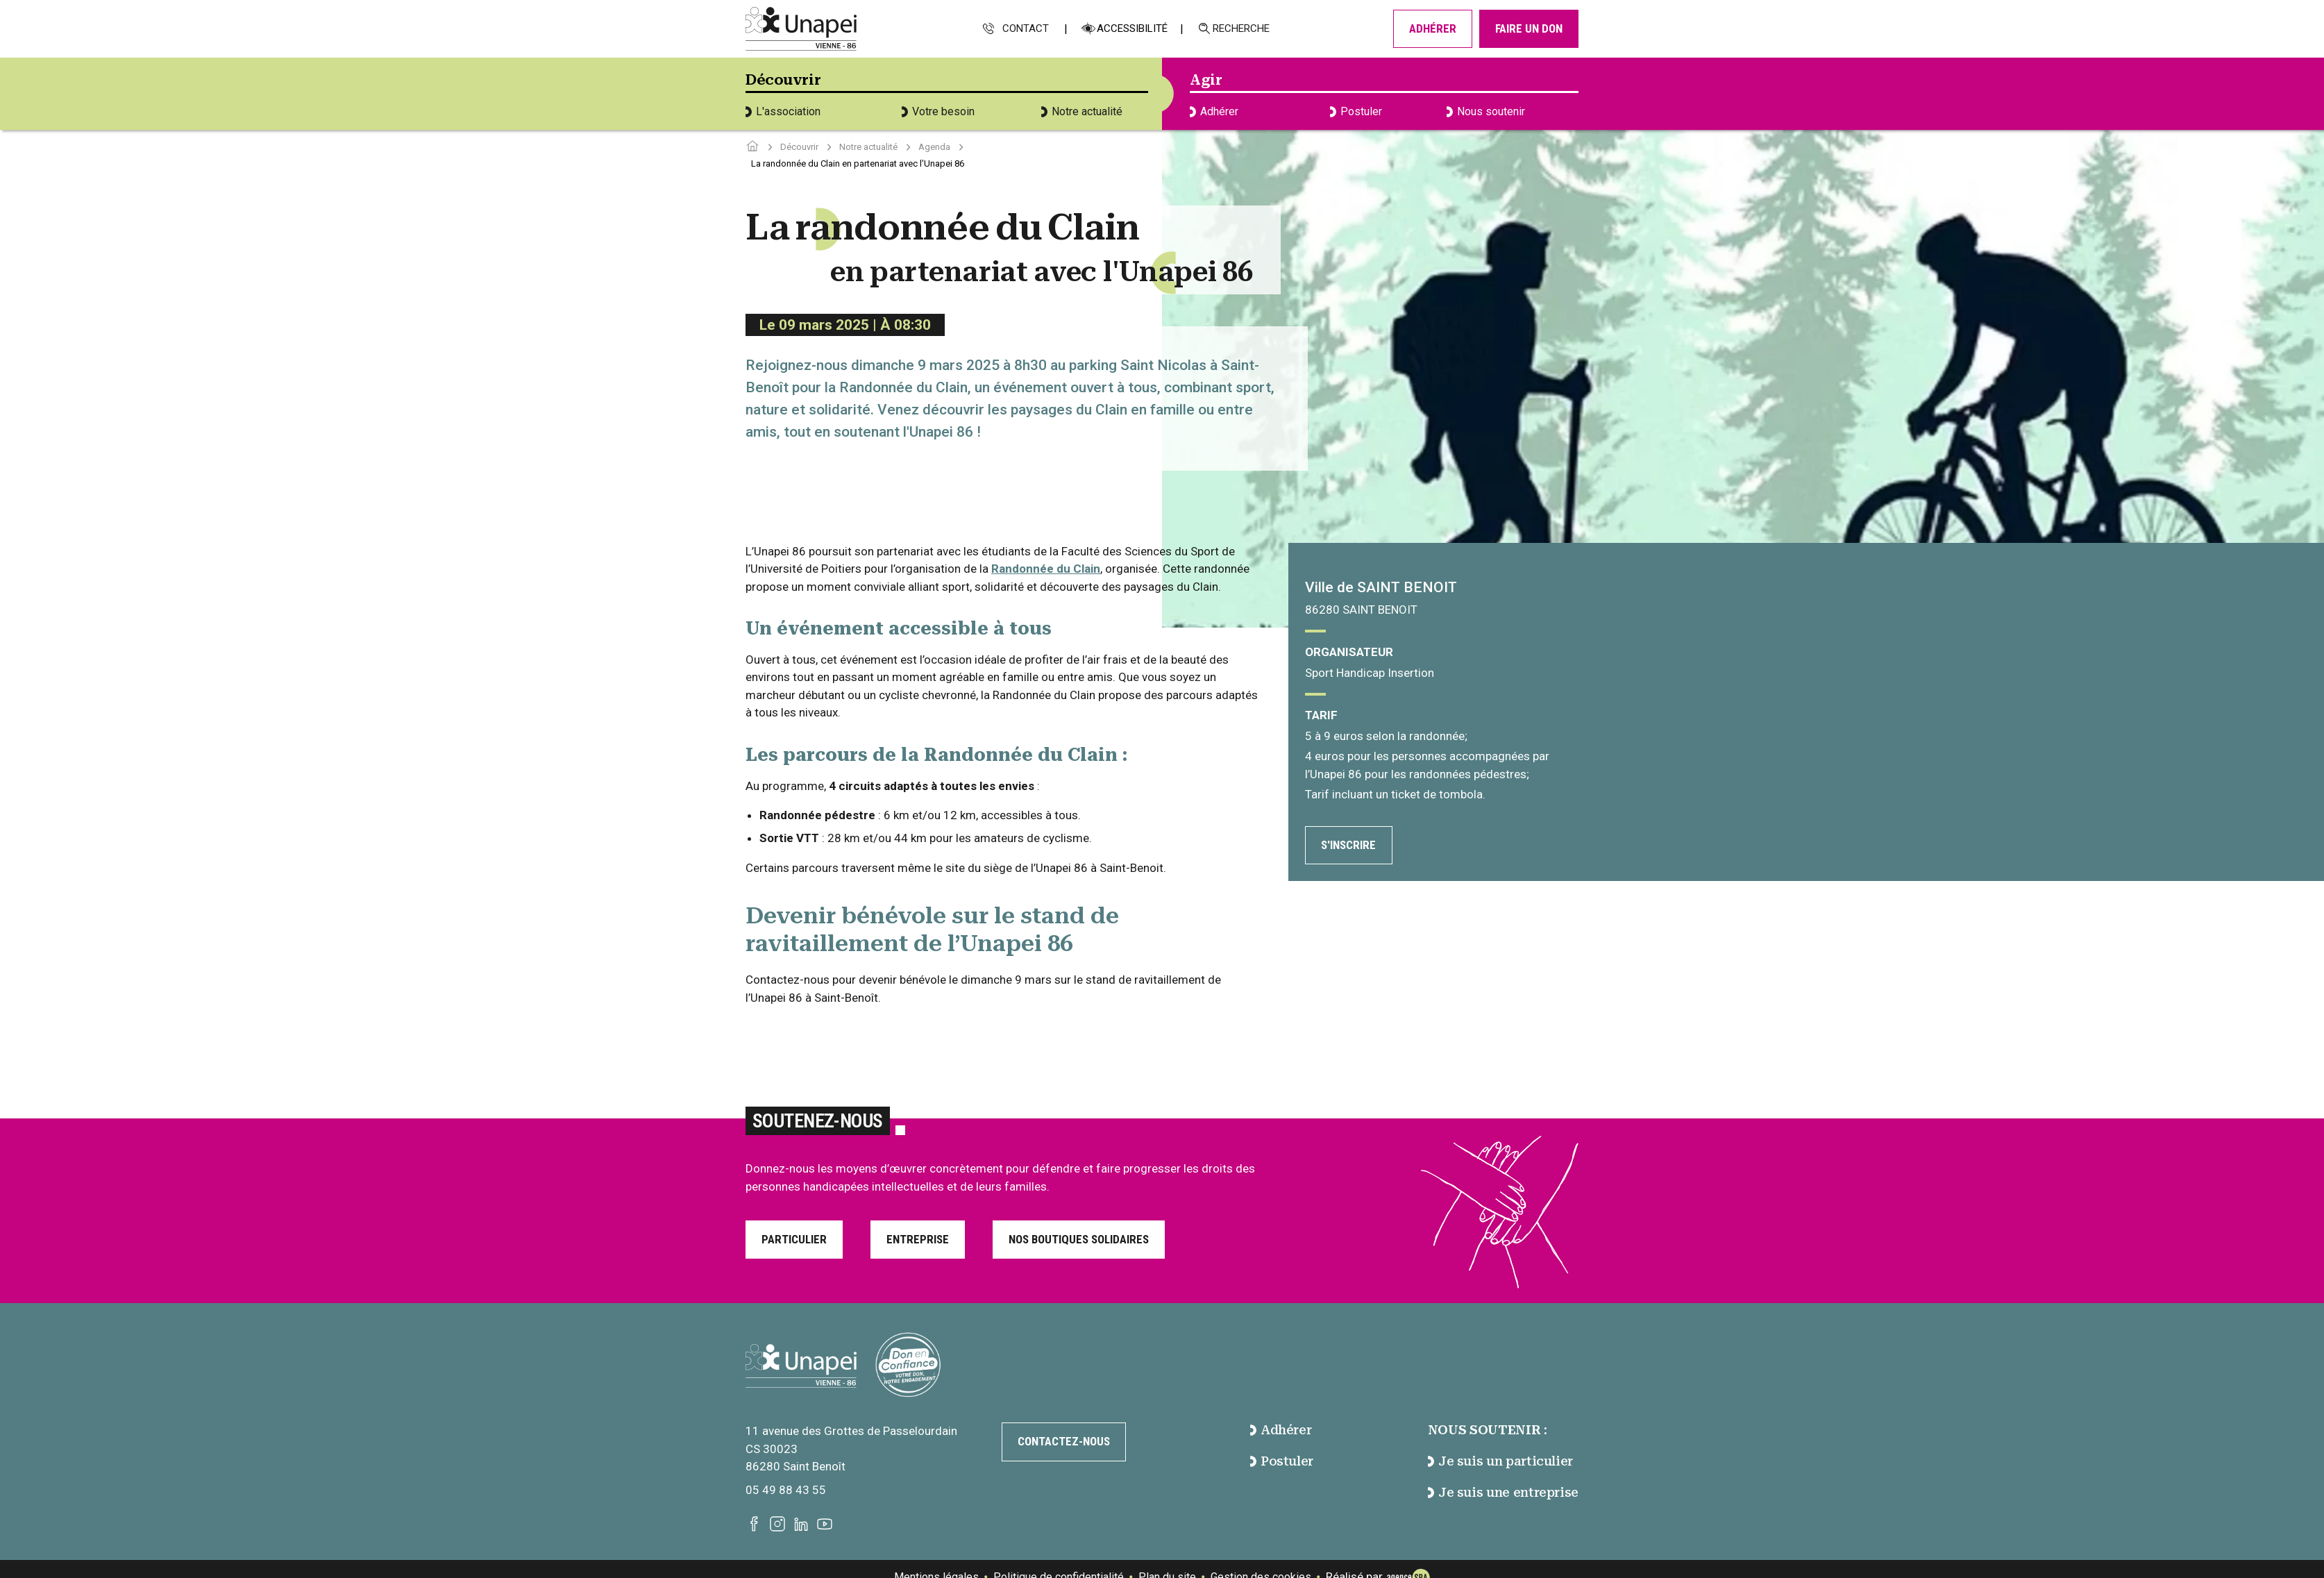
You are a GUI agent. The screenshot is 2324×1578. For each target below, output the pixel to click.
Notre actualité (1081, 111)
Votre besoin (938, 111)
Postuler (1356, 111)
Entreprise (917, 1239)
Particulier (794, 1239)
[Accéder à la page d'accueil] (752, 147)
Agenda (934, 147)
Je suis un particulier (1500, 1461)
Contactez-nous (1064, 1441)
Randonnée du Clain (1045, 569)
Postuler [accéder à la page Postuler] (1281, 1461)
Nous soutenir (1486, 111)
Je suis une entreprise (1503, 1492)
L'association (783, 111)
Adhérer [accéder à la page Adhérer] (1281, 1429)
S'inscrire (1348, 845)
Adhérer (1432, 28)
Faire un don (1529, 28)
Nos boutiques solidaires (1079, 1239)
